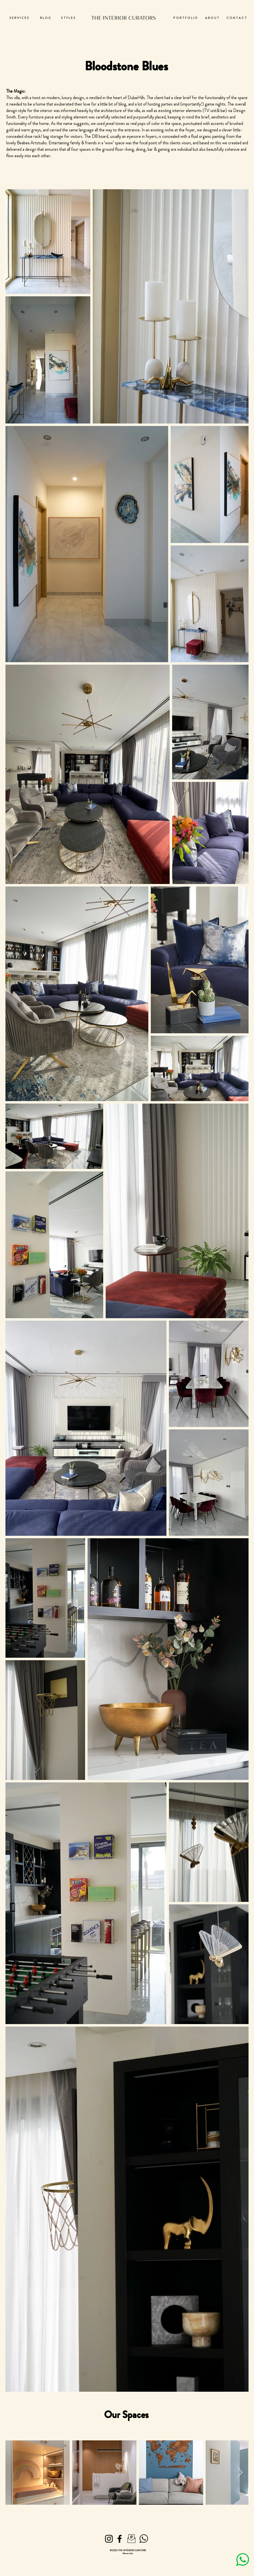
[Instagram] (109, 2539)
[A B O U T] (212, 18)
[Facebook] (119, 2539)
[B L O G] (45, 18)
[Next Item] (240, 2472)
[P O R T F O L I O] (185, 18)
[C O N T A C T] (236, 18)
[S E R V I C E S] (19, 17)
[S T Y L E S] (68, 18)
